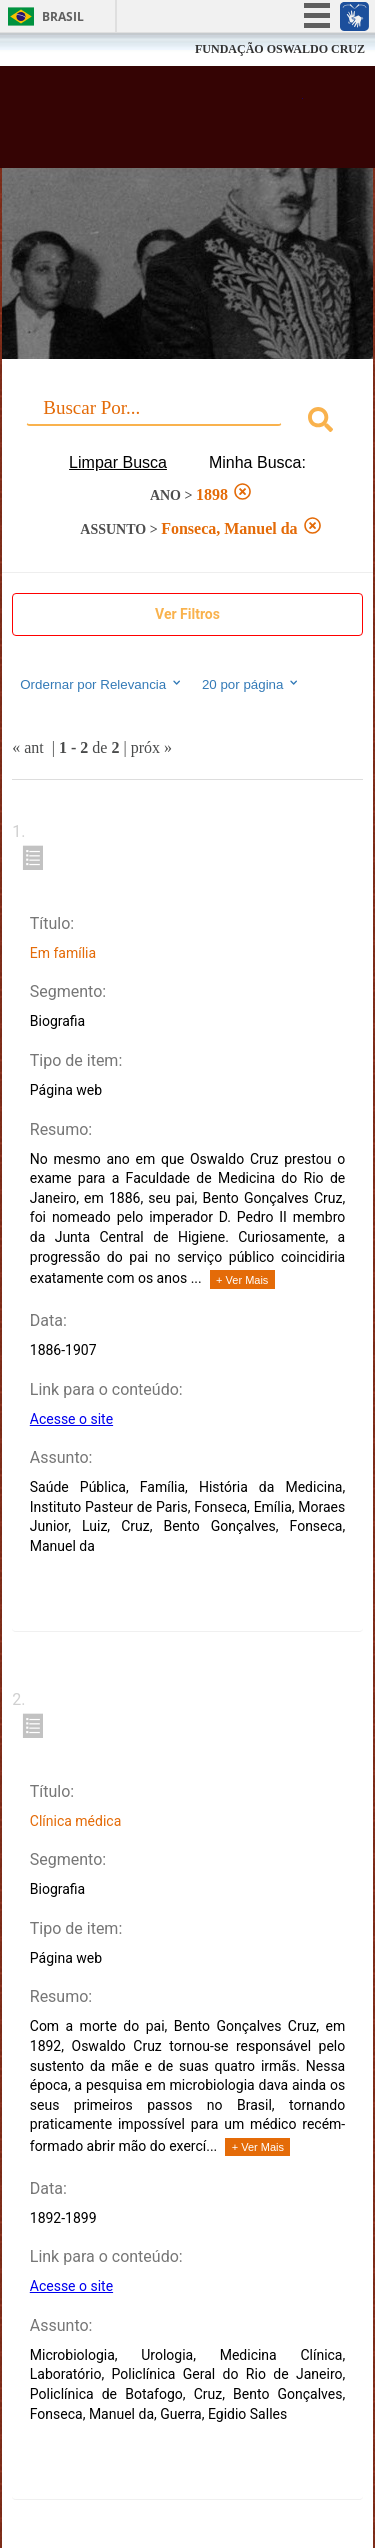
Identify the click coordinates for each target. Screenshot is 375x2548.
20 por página (251, 684)
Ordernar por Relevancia (101, 684)
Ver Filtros (187, 614)
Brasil (63, 16)
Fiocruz (59, 49)
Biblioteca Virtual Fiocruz (160, 123)
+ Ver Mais (242, 1280)
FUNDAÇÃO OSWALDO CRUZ (280, 49)
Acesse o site (71, 1419)
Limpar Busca (118, 462)
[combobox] (187, 422)
